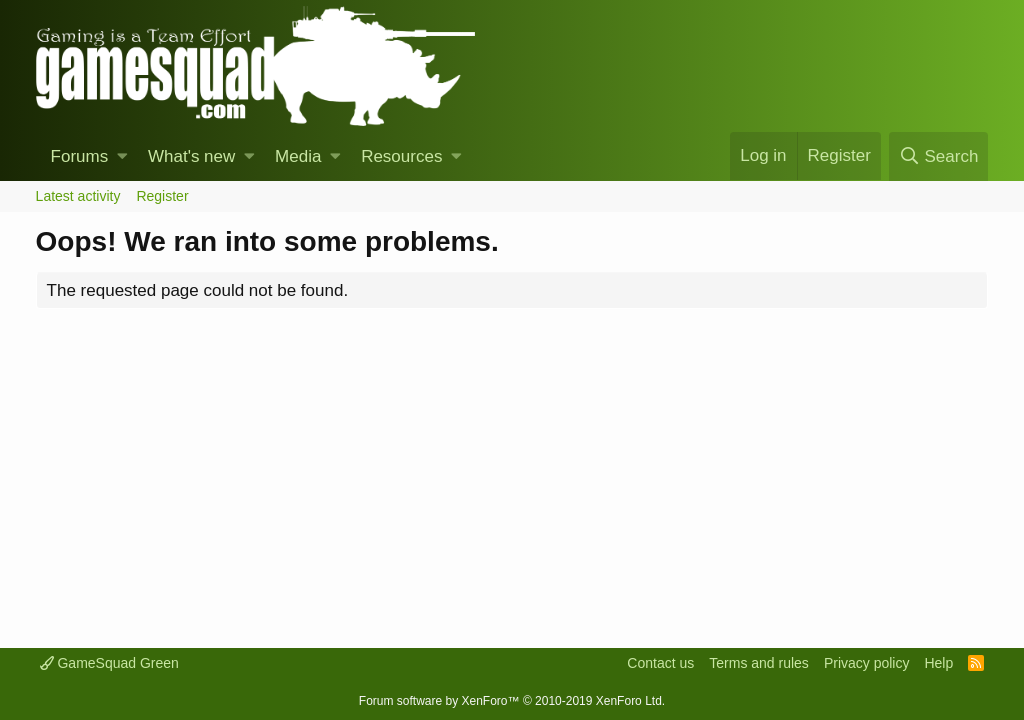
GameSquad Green (109, 663)
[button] (122, 157)
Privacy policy (867, 663)
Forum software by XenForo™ (512, 701)
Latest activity (78, 196)
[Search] (938, 156)
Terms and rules (759, 663)
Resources (401, 156)
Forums (80, 156)
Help (938, 663)
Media (298, 156)
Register (162, 196)
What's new (191, 156)
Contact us (660, 663)
